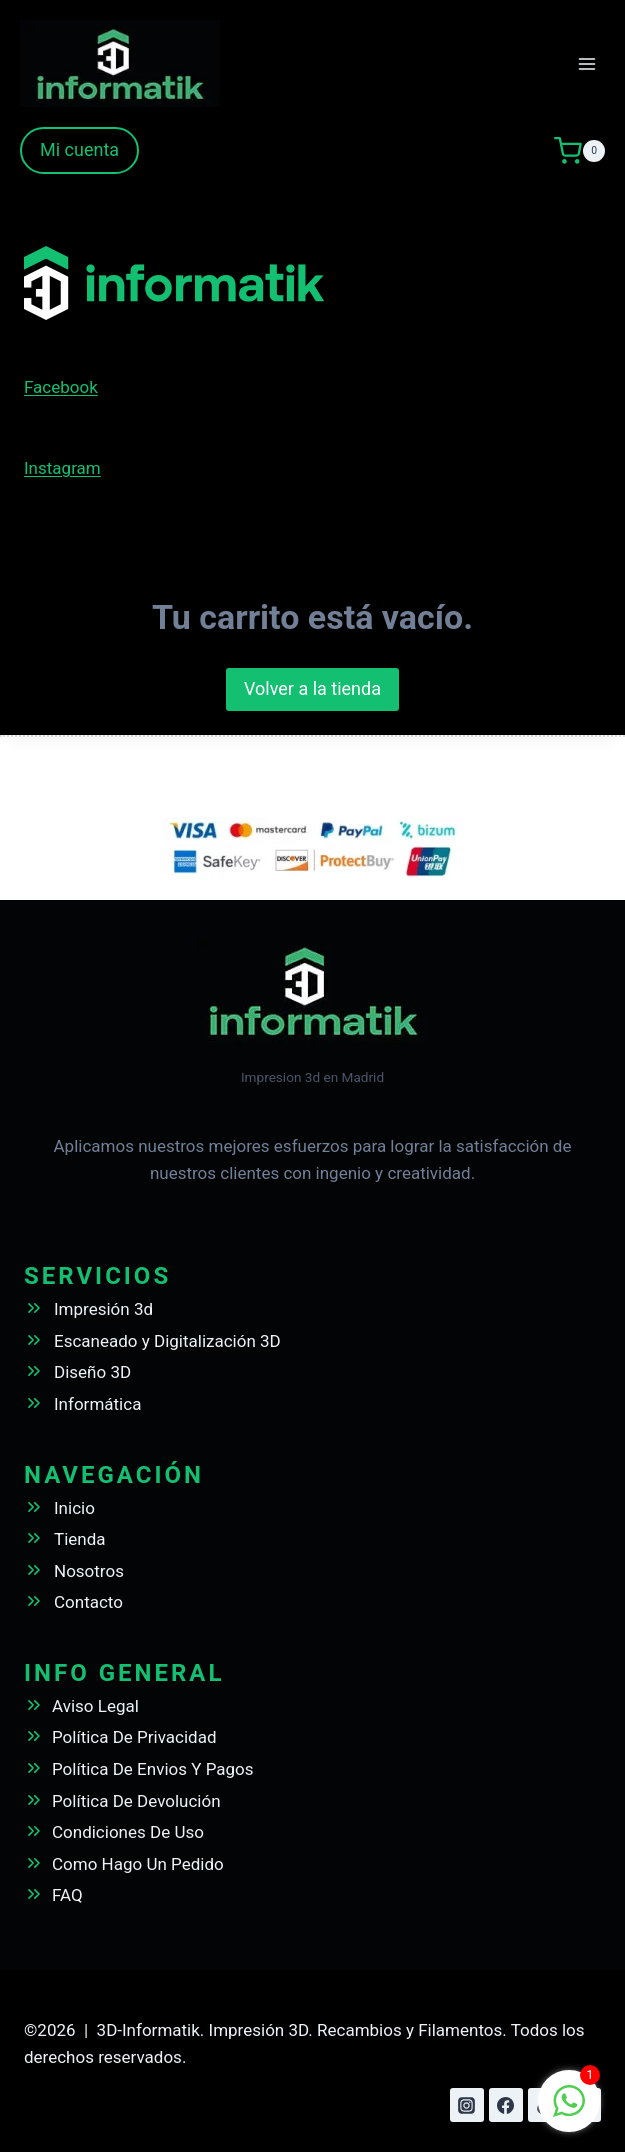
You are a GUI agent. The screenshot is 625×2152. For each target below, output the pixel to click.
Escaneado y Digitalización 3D (167, 1341)
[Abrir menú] (586, 63)
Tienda (80, 1539)
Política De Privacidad (134, 1737)
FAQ (67, 1895)
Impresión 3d (103, 1309)
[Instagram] (467, 2105)
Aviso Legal (95, 1706)
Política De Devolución (136, 1801)
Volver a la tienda (312, 688)
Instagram (62, 468)
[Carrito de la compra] (579, 151)
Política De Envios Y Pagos (153, 1769)
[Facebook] (506, 2105)
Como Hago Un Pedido (138, 1864)
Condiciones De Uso (128, 1832)
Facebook (61, 387)
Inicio (74, 1508)
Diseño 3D (92, 1372)
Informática (97, 1404)
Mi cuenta (79, 149)
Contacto (88, 1602)
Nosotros (89, 1571)
